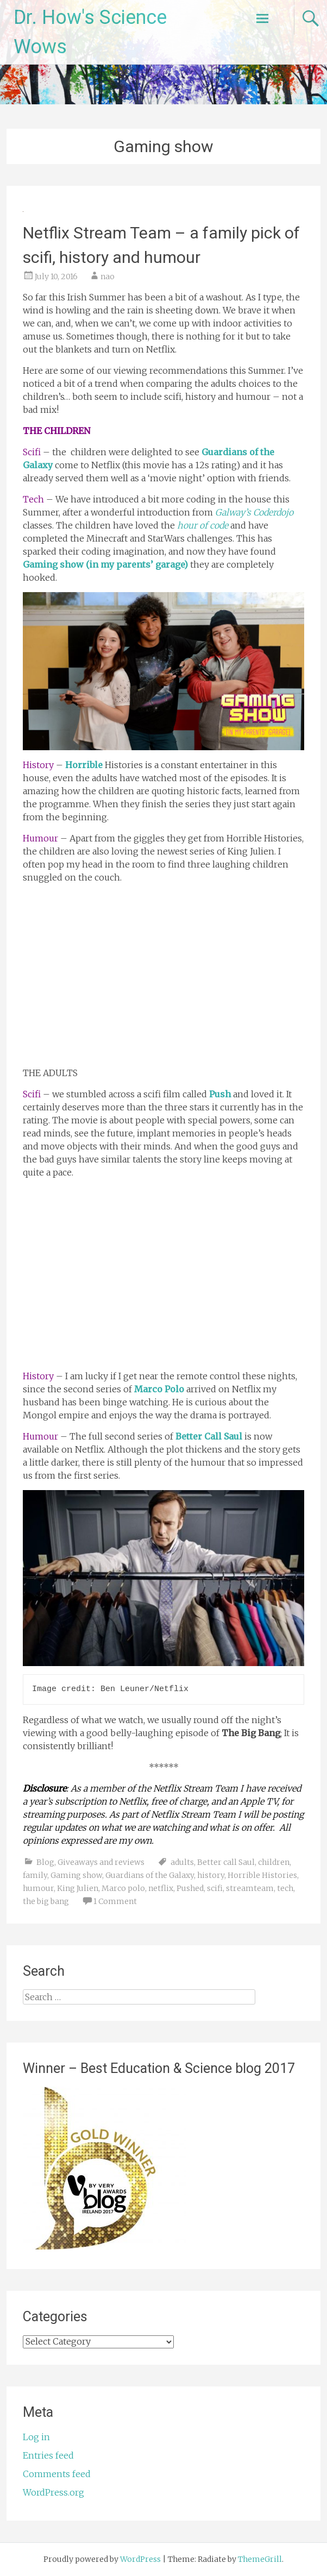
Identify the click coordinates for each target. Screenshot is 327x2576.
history (210, 1875)
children (274, 1862)
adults (182, 1862)
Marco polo (123, 1888)
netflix (160, 1888)
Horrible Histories (262, 1875)
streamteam (250, 1888)
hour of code (202, 525)
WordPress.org (53, 2492)
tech (285, 1888)
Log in (36, 2437)
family (35, 1875)
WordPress (140, 2559)
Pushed (190, 1888)
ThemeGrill (260, 2559)
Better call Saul (226, 1862)
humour (38, 1888)
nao (107, 276)
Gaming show (76, 1875)
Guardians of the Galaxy (149, 1875)
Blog (45, 1862)
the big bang (46, 1901)
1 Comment (115, 1901)
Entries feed (48, 2455)
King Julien (77, 1888)
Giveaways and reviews (101, 1862)
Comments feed (57, 2473)
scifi (215, 1888)
